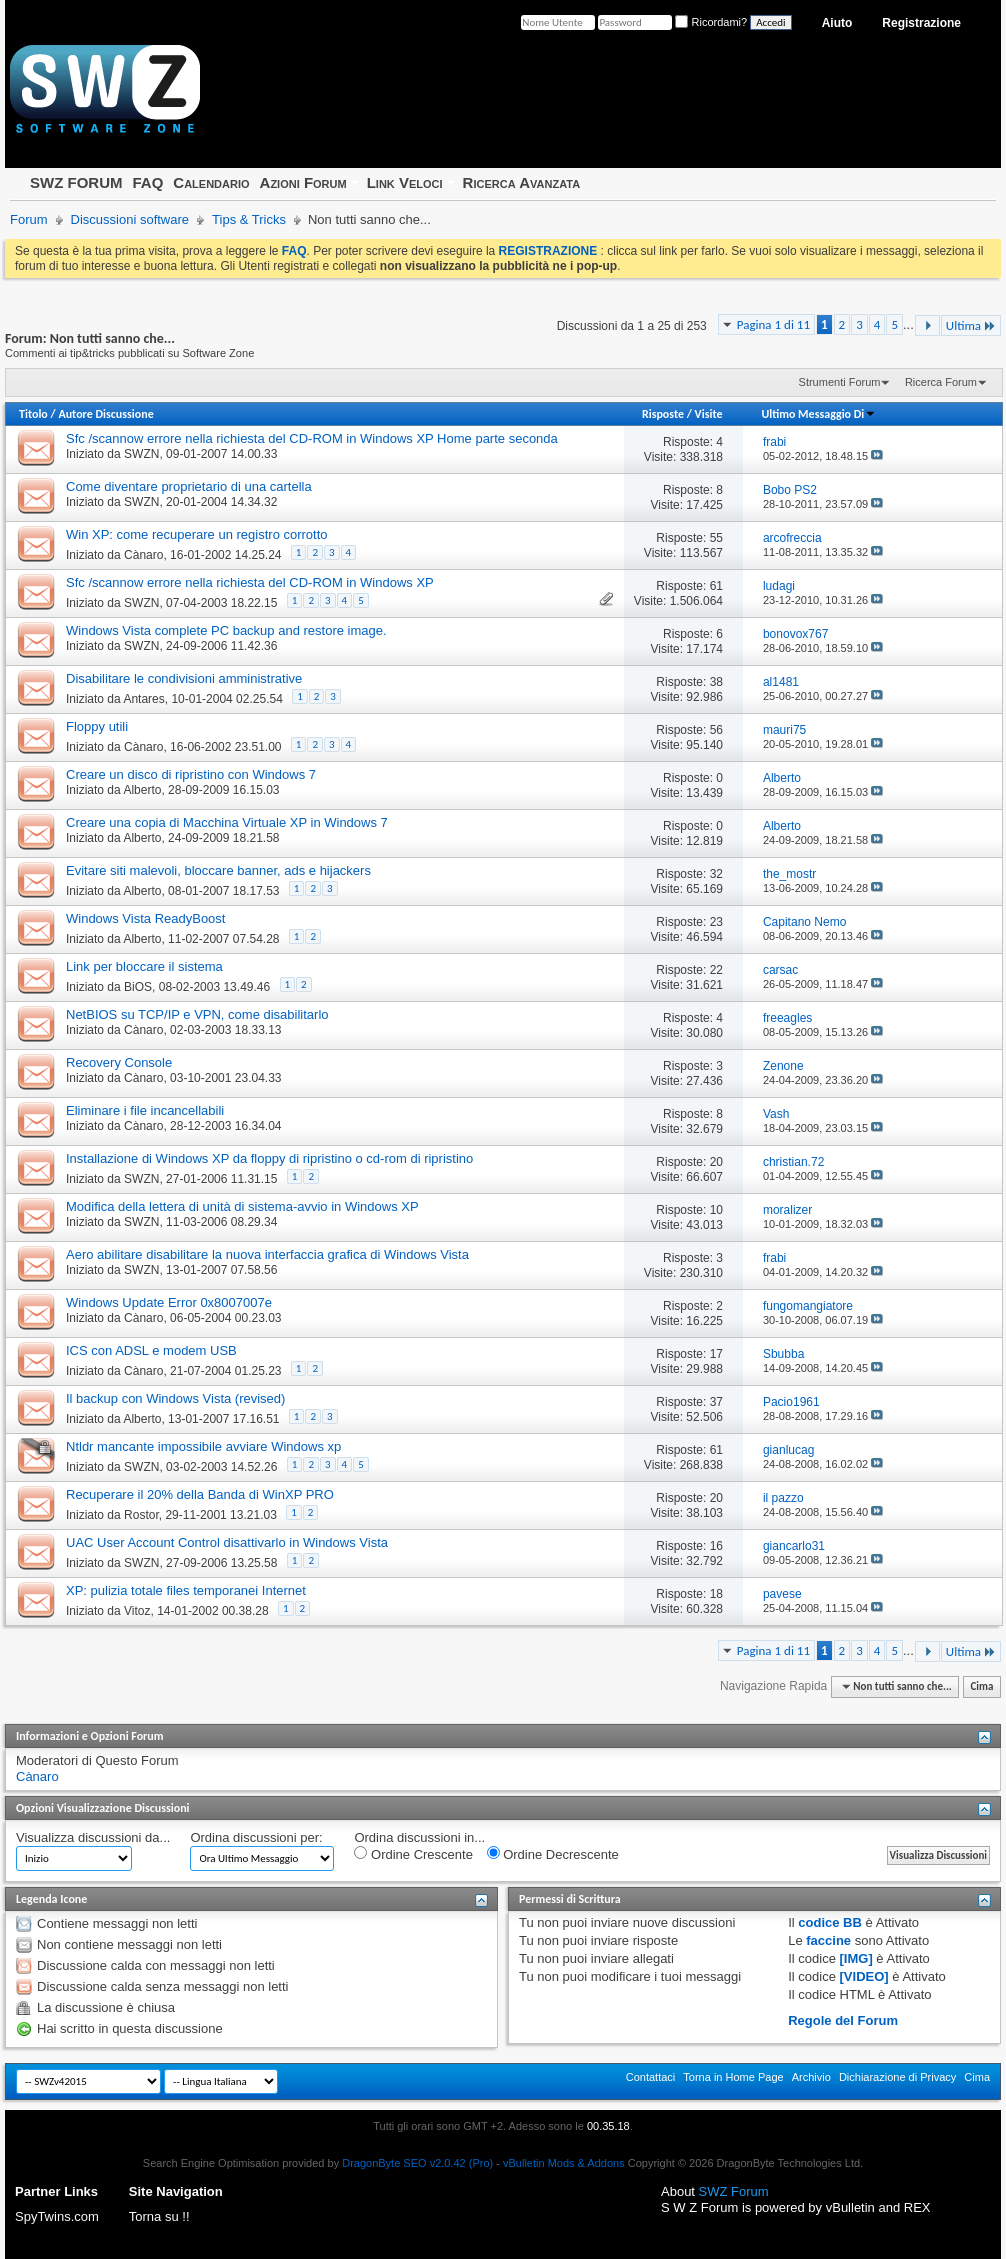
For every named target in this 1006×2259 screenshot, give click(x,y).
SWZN (141, 454)
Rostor (141, 1515)
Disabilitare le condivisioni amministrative (184, 678)
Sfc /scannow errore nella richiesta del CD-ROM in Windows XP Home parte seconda (312, 438)
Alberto (142, 790)
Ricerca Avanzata (522, 182)
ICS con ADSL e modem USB (151, 1350)
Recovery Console (119, 1062)
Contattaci (651, 2077)
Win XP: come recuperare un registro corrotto (197, 534)
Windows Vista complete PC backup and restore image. (226, 630)
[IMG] (856, 1958)
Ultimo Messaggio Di (818, 414)
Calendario (211, 182)
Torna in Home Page (733, 2077)
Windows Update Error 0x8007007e (169, 1302)
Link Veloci (405, 182)
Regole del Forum (843, 2020)
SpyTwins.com (57, 2216)
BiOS (138, 987)
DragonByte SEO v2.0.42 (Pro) (417, 2163)
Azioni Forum (303, 182)
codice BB (830, 1922)
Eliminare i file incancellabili (145, 1110)
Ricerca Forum (941, 382)
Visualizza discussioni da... (93, 1837)
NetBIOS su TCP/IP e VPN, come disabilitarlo (197, 1014)
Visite (709, 414)
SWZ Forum (734, 2191)
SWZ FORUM (76, 182)
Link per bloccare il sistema (144, 966)
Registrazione (921, 23)
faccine (828, 1940)
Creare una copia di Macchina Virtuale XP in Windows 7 (227, 822)
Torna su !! (159, 2216)
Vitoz (137, 1611)
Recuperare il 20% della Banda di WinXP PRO (200, 1494)
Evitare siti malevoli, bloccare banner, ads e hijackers (218, 870)
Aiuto (837, 23)
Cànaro (143, 555)
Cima (981, 1686)
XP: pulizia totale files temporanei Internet (186, 1590)
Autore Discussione (105, 414)
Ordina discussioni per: (256, 1837)
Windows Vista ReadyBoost (145, 918)
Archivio (811, 2077)
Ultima (971, 325)
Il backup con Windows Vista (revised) (175, 1398)
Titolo (33, 414)
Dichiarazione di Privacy (897, 2077)
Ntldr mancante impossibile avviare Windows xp (203, 1446)
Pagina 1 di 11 (773, 324)
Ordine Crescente (413, 1854)
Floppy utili (97, 726)
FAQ (147, 182)
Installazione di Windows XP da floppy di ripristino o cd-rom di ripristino (269, 1158)
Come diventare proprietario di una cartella (189, 486)
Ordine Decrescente (553, 1854)
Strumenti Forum (840, 382)
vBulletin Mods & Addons (564, 2163)
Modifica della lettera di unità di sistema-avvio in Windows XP (242, 1206)
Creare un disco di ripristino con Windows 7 (191, 774)
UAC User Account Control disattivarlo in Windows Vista (227, 1542)
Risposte (663, 414)
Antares (143, 699)
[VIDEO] (864, 1976)
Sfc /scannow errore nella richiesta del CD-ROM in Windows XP (250, 582)
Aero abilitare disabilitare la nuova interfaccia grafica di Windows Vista (267, 1254)
